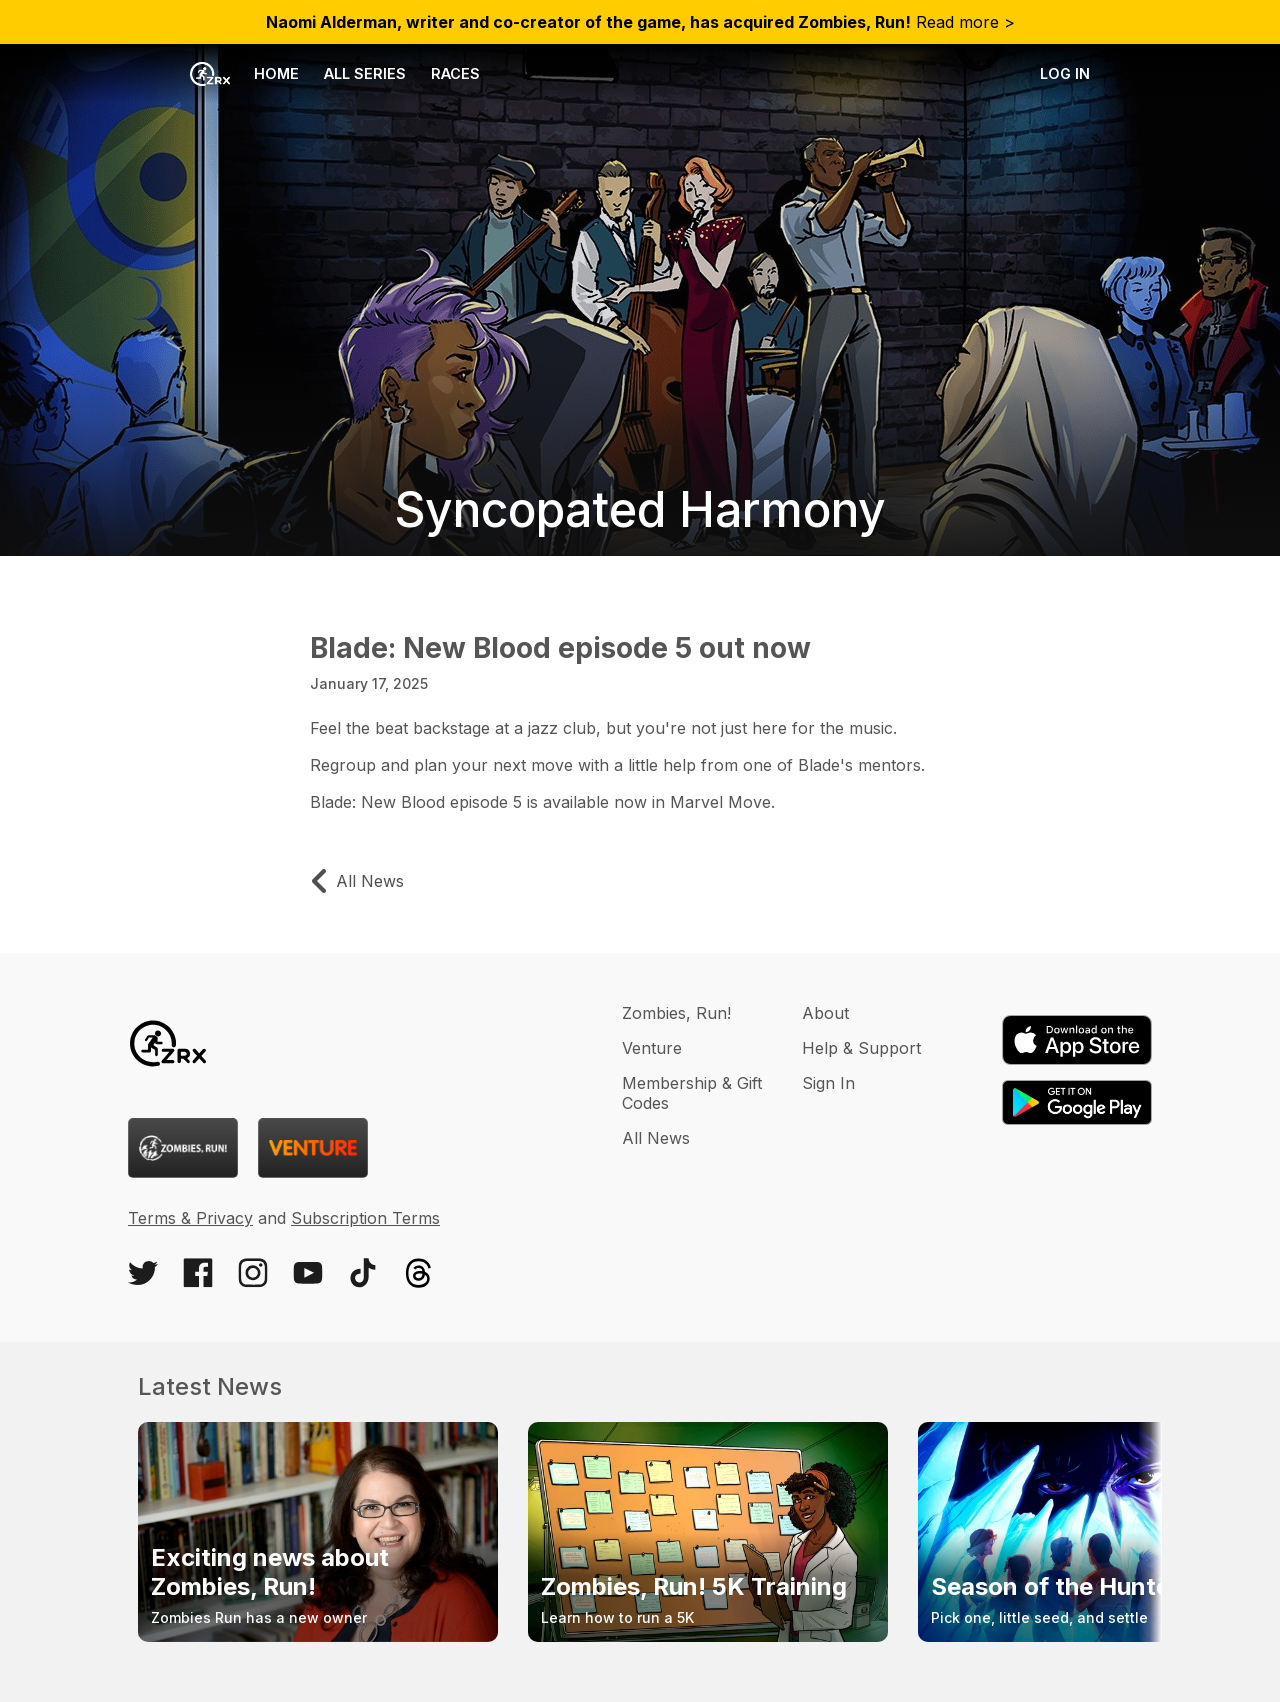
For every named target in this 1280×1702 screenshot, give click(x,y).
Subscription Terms (365, 1218)
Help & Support (861, 1048)
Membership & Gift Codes (692, 1093)
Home (244, 74)
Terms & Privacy (190, 1218)
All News (656, 1138)
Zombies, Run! (676, 1013)
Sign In (828, 1083)
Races (455, 73)
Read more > (640, 22)
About (825, 1013)
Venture (652, 1048)
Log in (1065, 73)
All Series (365, 73)
